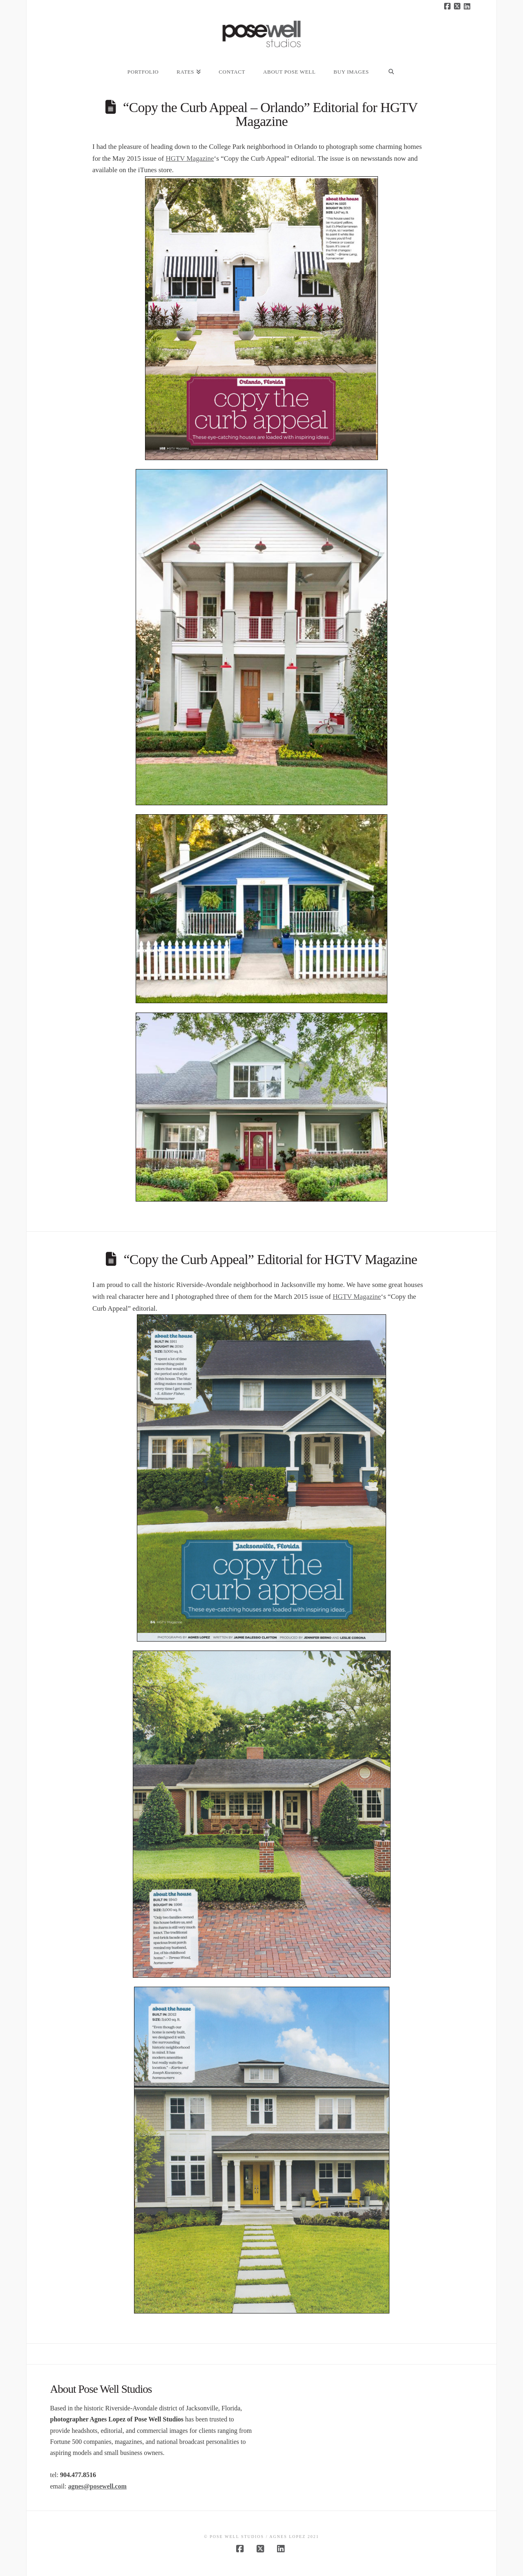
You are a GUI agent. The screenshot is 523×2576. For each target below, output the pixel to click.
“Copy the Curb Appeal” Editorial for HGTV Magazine (270, 1259)
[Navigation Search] (391, 66)
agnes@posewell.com (97, 2486)
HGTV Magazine (189, 158)
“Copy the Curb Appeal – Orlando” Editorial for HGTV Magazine (270, 114)
